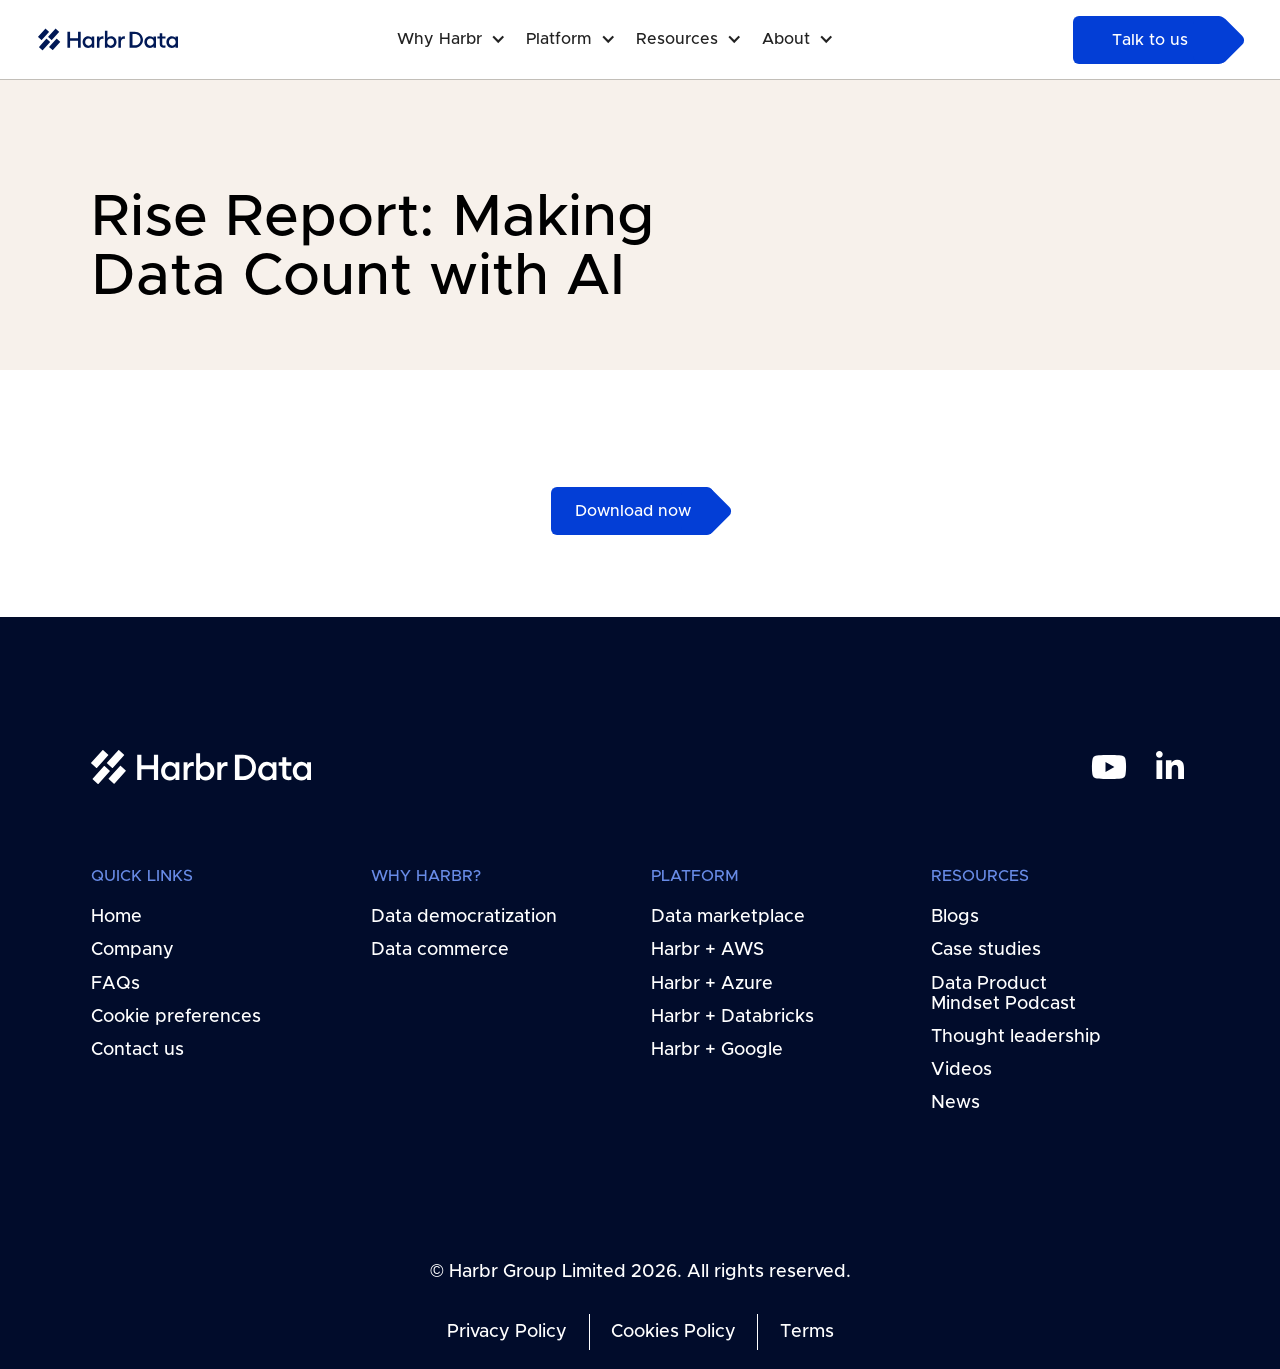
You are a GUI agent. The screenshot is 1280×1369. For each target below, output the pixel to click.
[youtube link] (1108, 767)
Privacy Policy (507, 1332)
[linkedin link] (1170, 767)
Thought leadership (1016, 1036)
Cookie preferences (176, 1017)
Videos (961, 1070)
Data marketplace (728, 917)
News (955, 1103)
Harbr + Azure (712, 983)
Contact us (137, 1050)
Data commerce (440, 950)
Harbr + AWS (707, 950)
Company (132, 950)
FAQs (115, 983)
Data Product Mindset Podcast (1003, 993)
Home (116, 917)
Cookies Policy (673, 1332)
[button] (461, 39)
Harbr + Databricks (732, 1017)
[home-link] (108, 39)
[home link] (201, 767)
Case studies (986, 950)
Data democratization (464, 917)
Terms (806, 1332)
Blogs (955, 917)
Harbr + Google (717, 1050)
